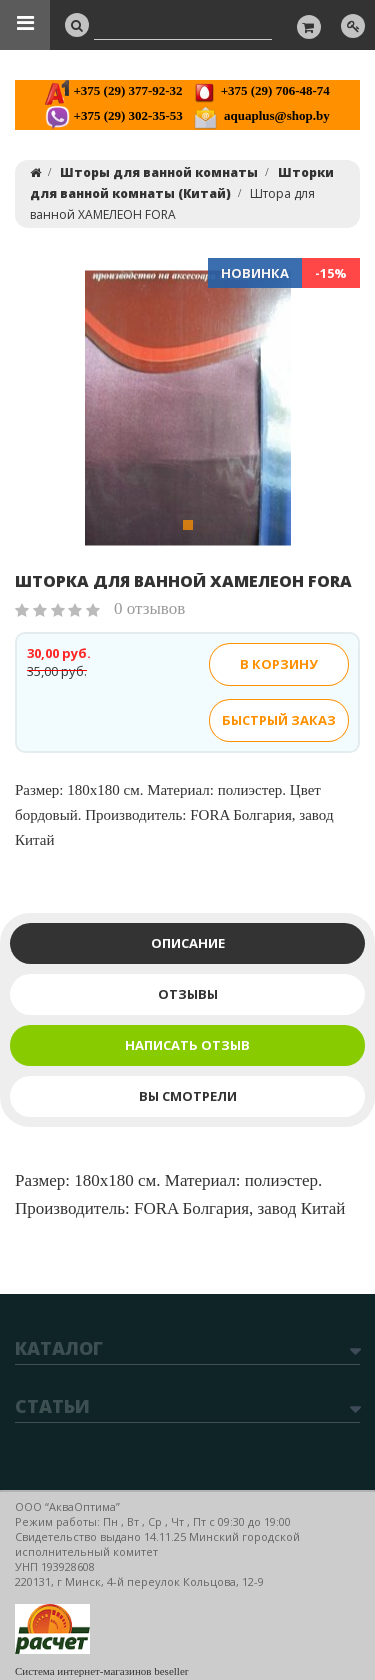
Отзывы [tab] (188, 994)
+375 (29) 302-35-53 (113, 115)
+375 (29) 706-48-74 (260, 90)
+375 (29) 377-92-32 (113, 90)
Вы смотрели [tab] (188, 1096)
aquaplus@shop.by (261, 115)
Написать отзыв (187, 1045)
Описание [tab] (188, 943)
